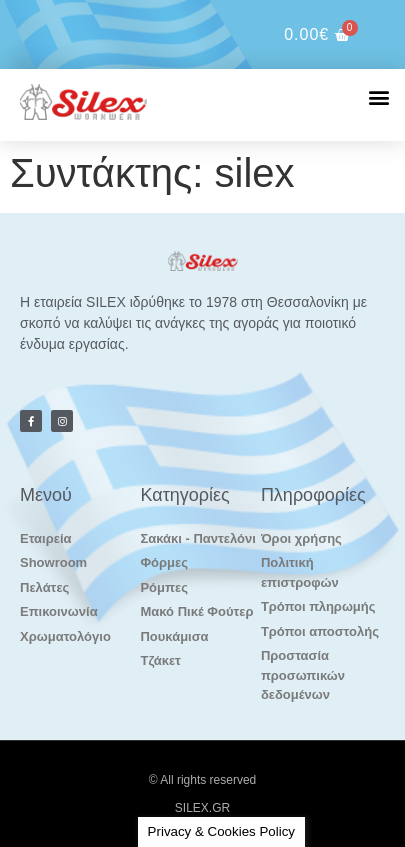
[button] (378, 96)
